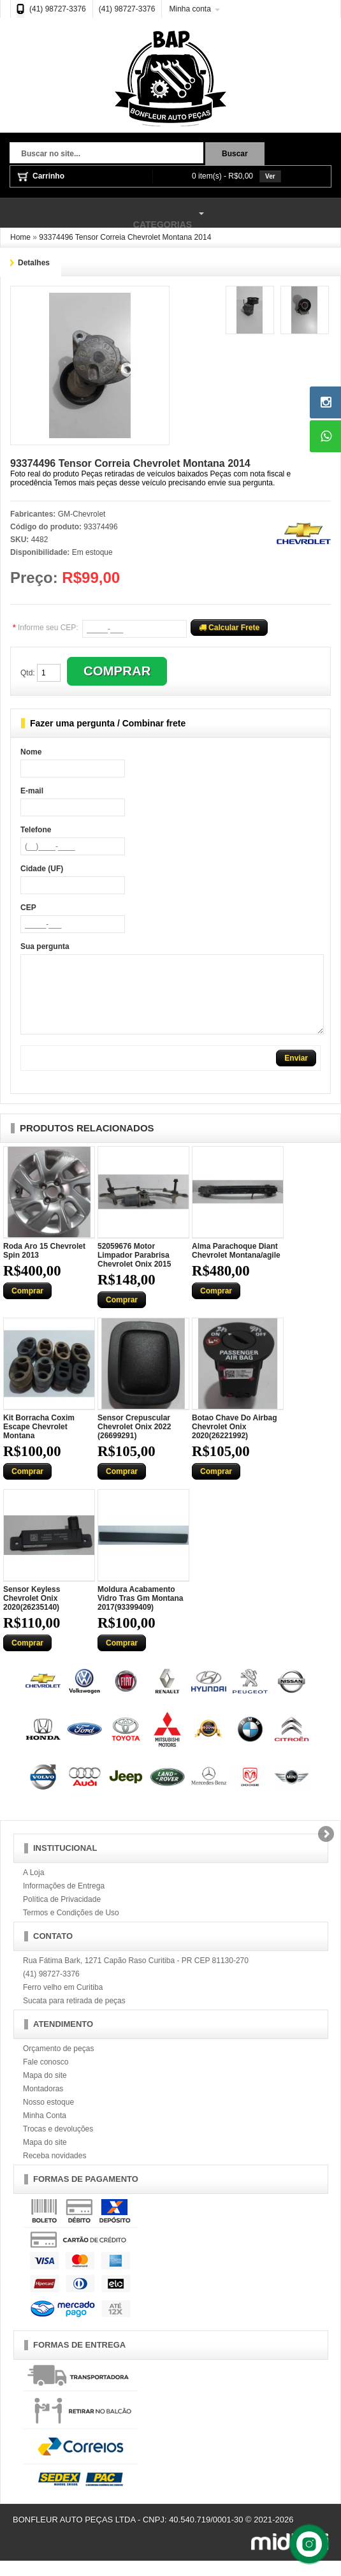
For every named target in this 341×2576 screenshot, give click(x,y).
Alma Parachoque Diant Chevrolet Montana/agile (236, 1266)
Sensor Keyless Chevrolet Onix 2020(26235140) (31, 1613)
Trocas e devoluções (58, 2144)
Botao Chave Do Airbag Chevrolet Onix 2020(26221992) (234, 1442)
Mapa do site (45, 2090)
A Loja (33, 1887)
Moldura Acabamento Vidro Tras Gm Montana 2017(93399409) (140, 1613)
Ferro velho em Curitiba (63, 2002)
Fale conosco (45, 2077)
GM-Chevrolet (82, 514)
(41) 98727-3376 (57, 8)
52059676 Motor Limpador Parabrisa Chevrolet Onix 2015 (134, 1270)
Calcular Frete (229, 627)
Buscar (235, 153)
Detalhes (34, 262)
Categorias (104, 214)
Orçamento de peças (58, 2063)
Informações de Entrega (64, 1901)
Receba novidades (54, 2171)
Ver (270, 176)
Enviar (296, 1073)
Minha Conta (44, 2130)
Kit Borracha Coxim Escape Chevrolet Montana (39, 1442)
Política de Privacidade (62, 1914)
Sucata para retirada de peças (74, 2016)
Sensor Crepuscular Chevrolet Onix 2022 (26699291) (134, 1442)
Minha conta (189, 8)
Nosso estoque (48, 2117)
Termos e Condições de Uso (71, 1928)
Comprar (27, 1306)
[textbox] (106, 154)
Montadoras (43, 2104)
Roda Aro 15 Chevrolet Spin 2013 (44, 1266)
